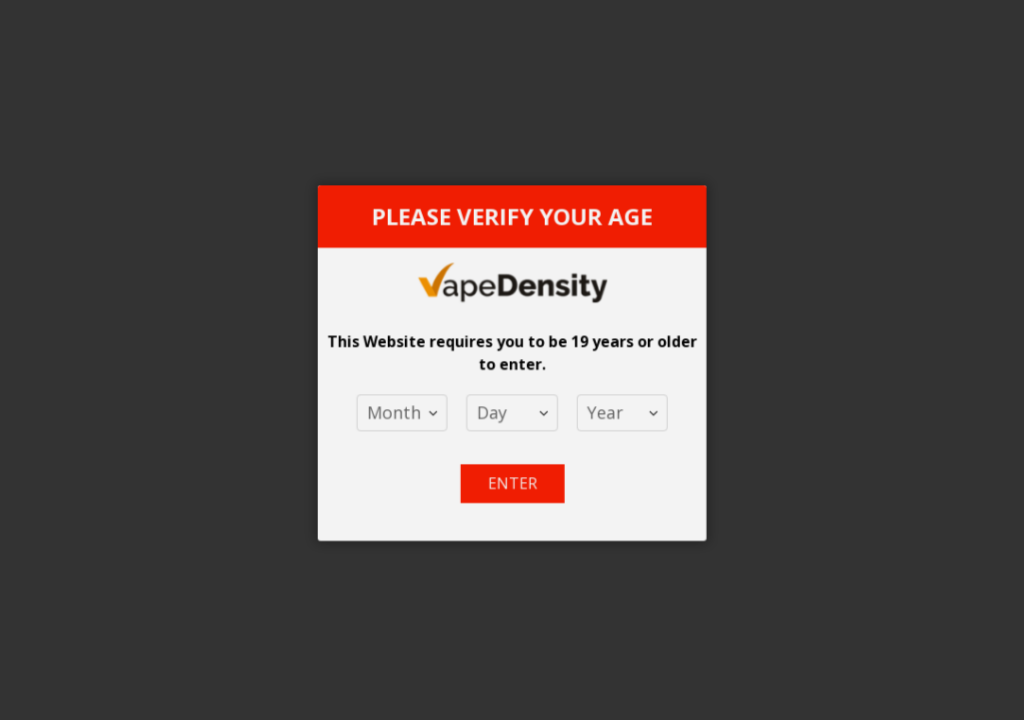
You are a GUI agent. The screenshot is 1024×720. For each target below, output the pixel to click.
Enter (512, 473)
